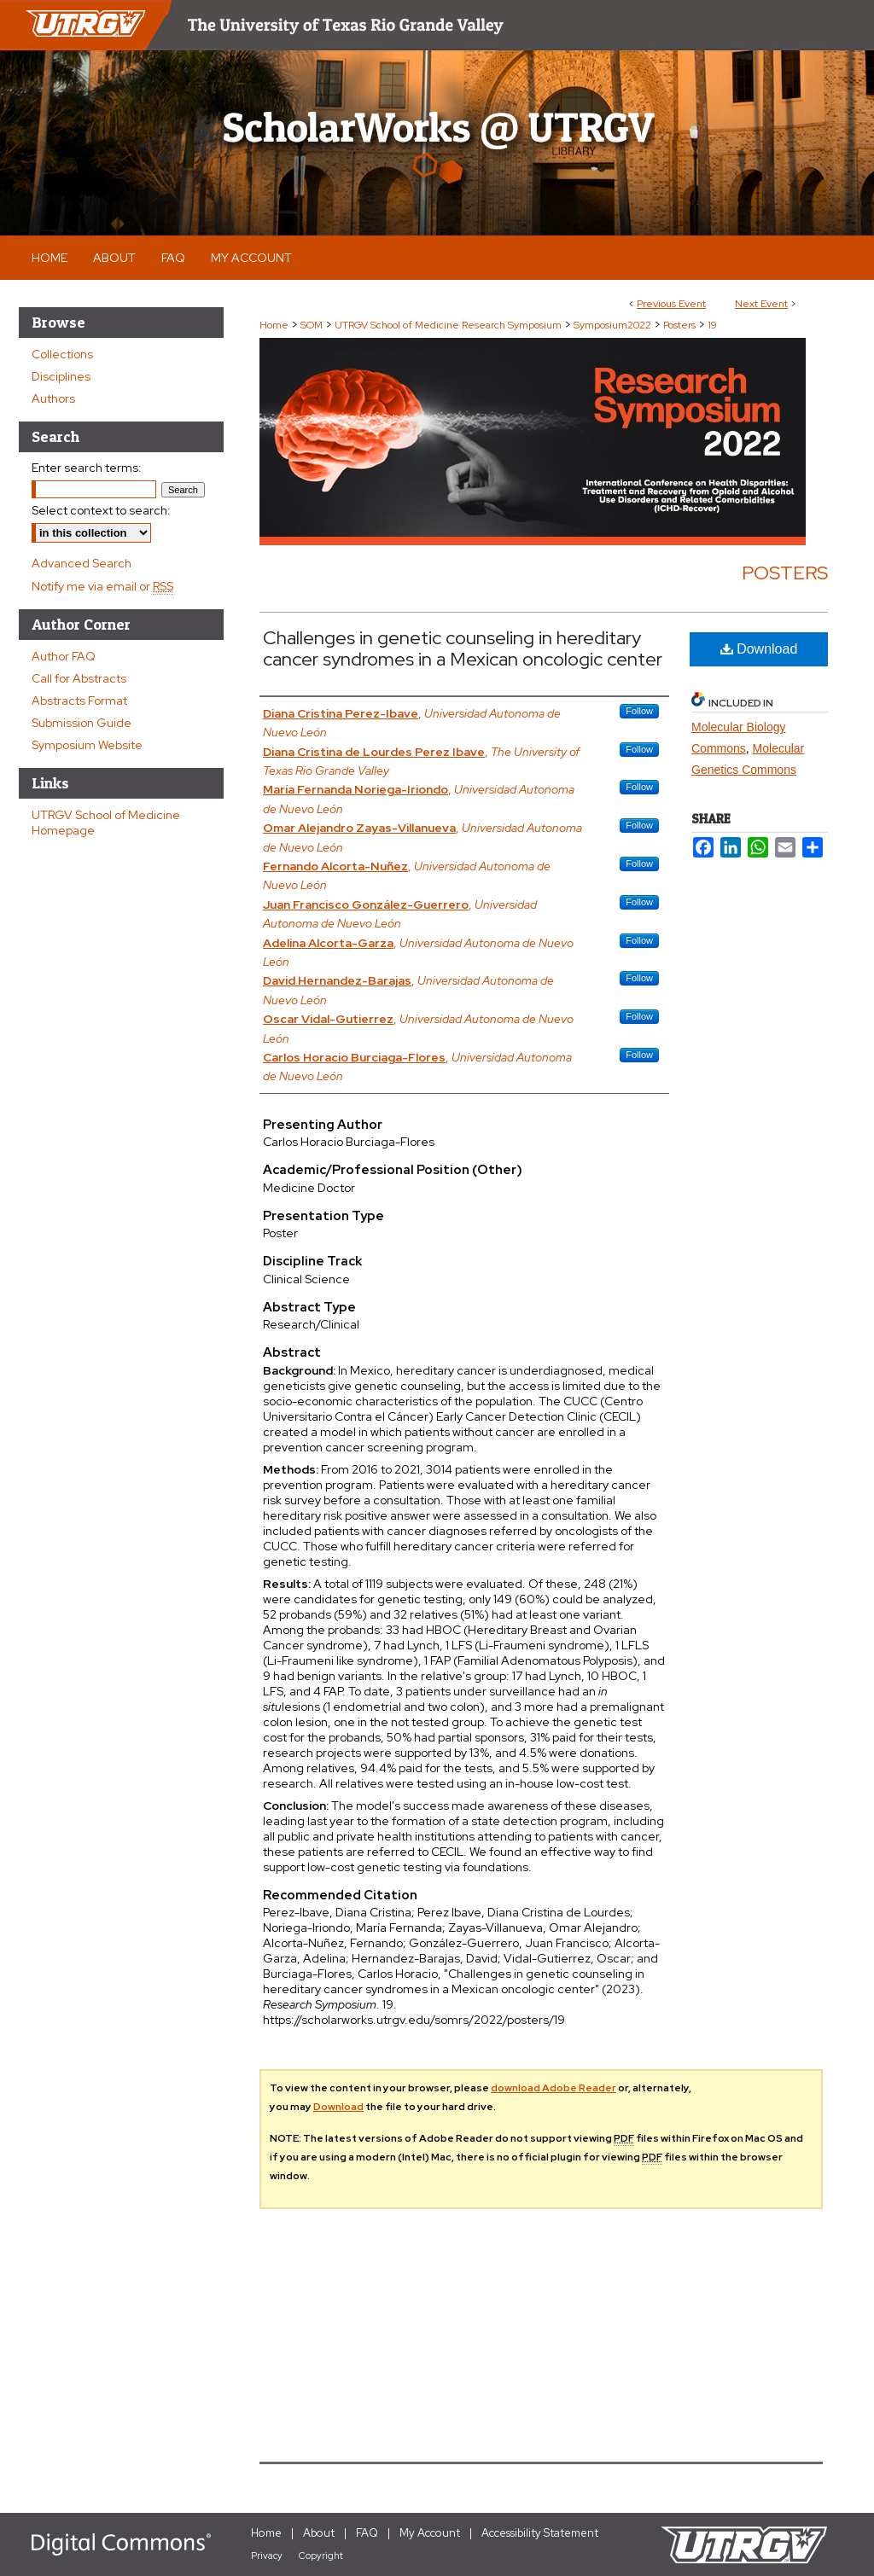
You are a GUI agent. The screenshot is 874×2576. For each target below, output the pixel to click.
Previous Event (671, 304)
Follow (639, 711)
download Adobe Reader (553, 2088)
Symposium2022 (614, 325)
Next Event (761, 304)
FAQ (367, 2533)
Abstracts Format (79, 700)
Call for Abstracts (79, 678)
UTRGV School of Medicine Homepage (106, 822)
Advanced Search (81, 563)
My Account (429, 2533)
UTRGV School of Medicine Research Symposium (449, 325)
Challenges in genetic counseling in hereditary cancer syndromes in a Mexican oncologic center (462, 648)
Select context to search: (101, 510)
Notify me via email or (102, 586)
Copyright (321, 2555)
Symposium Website (87, 745)
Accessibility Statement (539, 2533)
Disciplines (61, 376)
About (319, 2533)
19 (712, 325)
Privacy (267, 2555)
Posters (680, 325)
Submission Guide (81, 722)
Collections (62, 354)
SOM (312, 325)
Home (273, 325)
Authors (53, 398)
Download (759, 649)
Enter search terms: (87, 467)
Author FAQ (64, 656)
